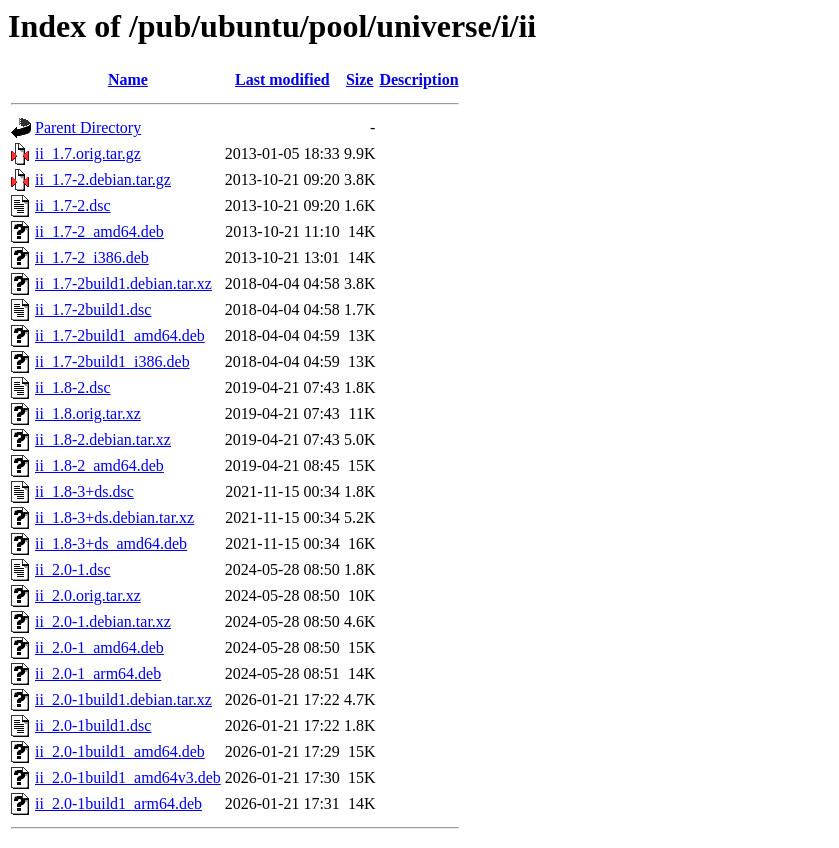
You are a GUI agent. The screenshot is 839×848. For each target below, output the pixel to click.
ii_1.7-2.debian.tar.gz (103, 179)
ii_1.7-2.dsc (73, 205)
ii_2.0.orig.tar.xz (88, 595)
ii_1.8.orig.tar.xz (88, 413)
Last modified (282, 79)
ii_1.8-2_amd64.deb (99, 465)
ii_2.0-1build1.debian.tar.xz (123, 699)
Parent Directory (88, 127)
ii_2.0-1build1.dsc (93, 725)
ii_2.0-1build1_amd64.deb (120, 751)
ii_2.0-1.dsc (73, 569)
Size (360, 79)
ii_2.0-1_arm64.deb (98, 673)
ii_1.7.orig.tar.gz (88, 153)
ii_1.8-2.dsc (73, 387)
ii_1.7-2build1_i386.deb (112, 361)
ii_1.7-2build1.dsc (93, 309)
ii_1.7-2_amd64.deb (99, 231)
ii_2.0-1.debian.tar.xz (103, 621)
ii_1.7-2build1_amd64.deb (120, 335)
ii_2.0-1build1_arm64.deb (118, 803)
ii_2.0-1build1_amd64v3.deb (128, 777)
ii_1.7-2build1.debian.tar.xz (123, 283)
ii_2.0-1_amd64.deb (99, 647)
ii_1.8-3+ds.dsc (84, 491)
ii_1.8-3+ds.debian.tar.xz (114, 517)
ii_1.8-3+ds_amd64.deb (111, 543)
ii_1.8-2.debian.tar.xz (103, 439)
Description (418, 79)
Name (128, 79)
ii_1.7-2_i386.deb (92, 257)
